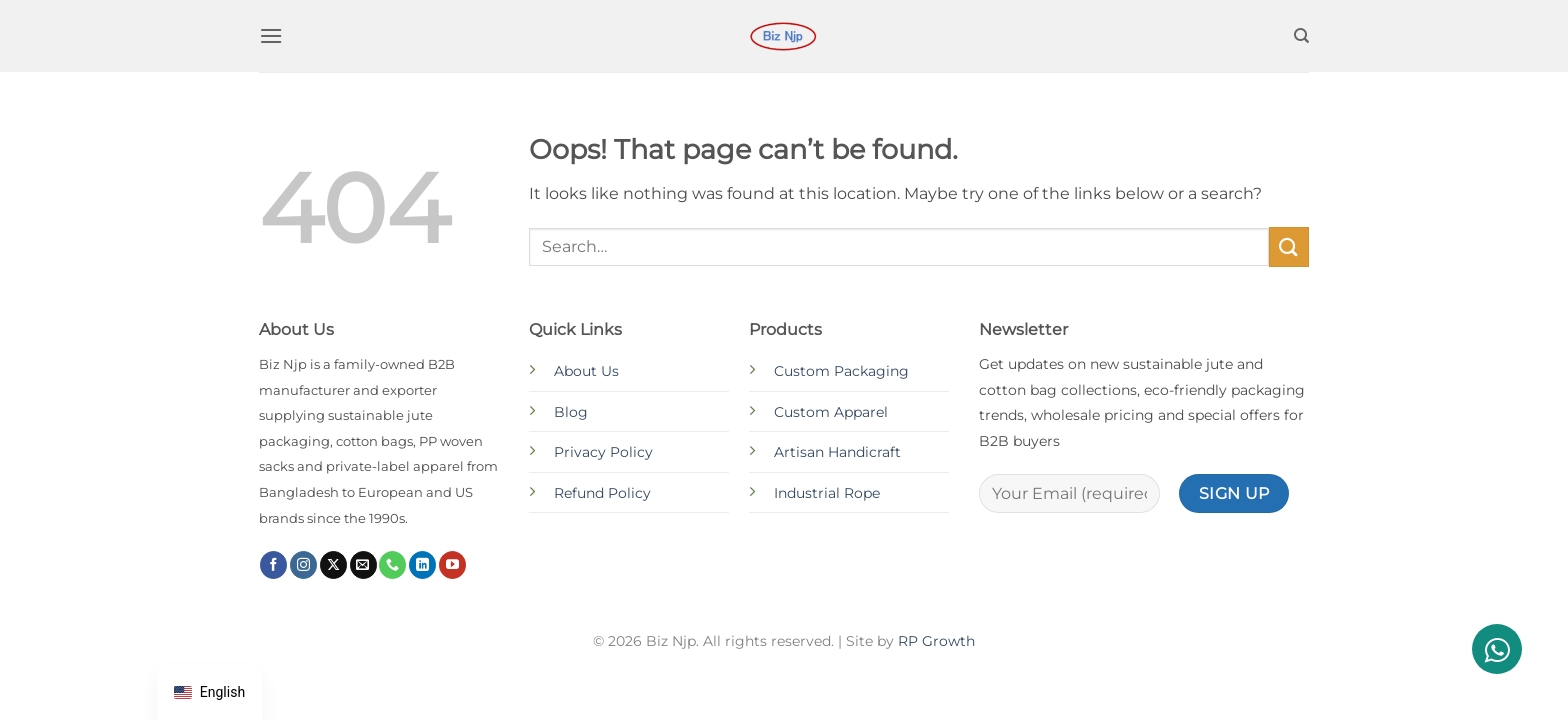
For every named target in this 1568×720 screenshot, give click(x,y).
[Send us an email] (363, 565)
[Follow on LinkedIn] (422, 565)
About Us (586, 371)
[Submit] (1289, 246)
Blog (571, 412)
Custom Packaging (841, 371)
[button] (271, 35)
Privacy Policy (603, 452)
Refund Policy (602, 493)
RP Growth (936, 641)
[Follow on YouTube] (452, 565)
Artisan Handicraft (837, 452)
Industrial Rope (827, 493)
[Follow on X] (333, 565)
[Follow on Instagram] (303, 565)
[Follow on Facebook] (273, 565)
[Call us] (392, 565)
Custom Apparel (831, 412)
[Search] (1301, 36)
